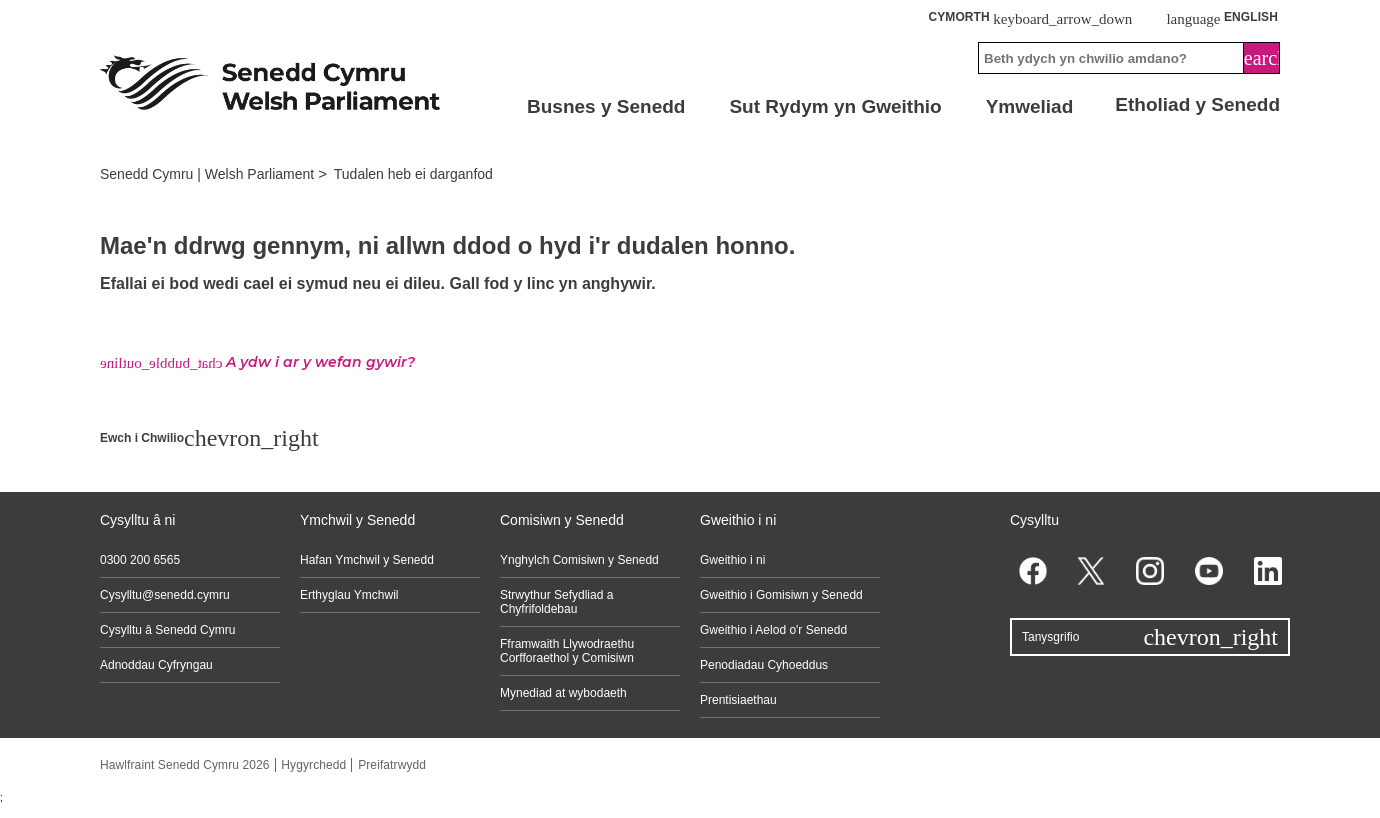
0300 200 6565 (140, 560)
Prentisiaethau (738, 700)
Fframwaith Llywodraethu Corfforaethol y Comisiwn (567, 651)
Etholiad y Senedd (1197, 104)
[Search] (1262, 58)
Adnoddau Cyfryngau (156, 665)
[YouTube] (1208, 570)
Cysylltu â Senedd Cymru (167, 630)
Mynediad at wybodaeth (563, 693)
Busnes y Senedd (606, 106)
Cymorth (1030, 18)
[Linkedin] (1267, 570)
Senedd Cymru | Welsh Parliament (207, 174)
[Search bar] (1129, 58)
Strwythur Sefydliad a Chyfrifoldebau (556, 602)
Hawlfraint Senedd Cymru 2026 (185, 765)
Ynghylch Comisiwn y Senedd (579, 560)
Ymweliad (1030, 106)
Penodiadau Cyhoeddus (764, 665)
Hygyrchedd (313, 765)
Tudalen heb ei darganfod (413, 174)
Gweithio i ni (732, 560)
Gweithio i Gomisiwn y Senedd (781, 595)
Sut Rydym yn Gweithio (835, 106)
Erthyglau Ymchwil (349, 595)
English (1222, 18)
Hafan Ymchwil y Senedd (367, 560)
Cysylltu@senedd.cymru (165, 595)
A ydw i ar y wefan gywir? (257, 362)
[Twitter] (1091, 570)
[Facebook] (1032, 570)
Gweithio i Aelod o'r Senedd (773, 630)
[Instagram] (1150, 570)
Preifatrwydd (392, 765)
